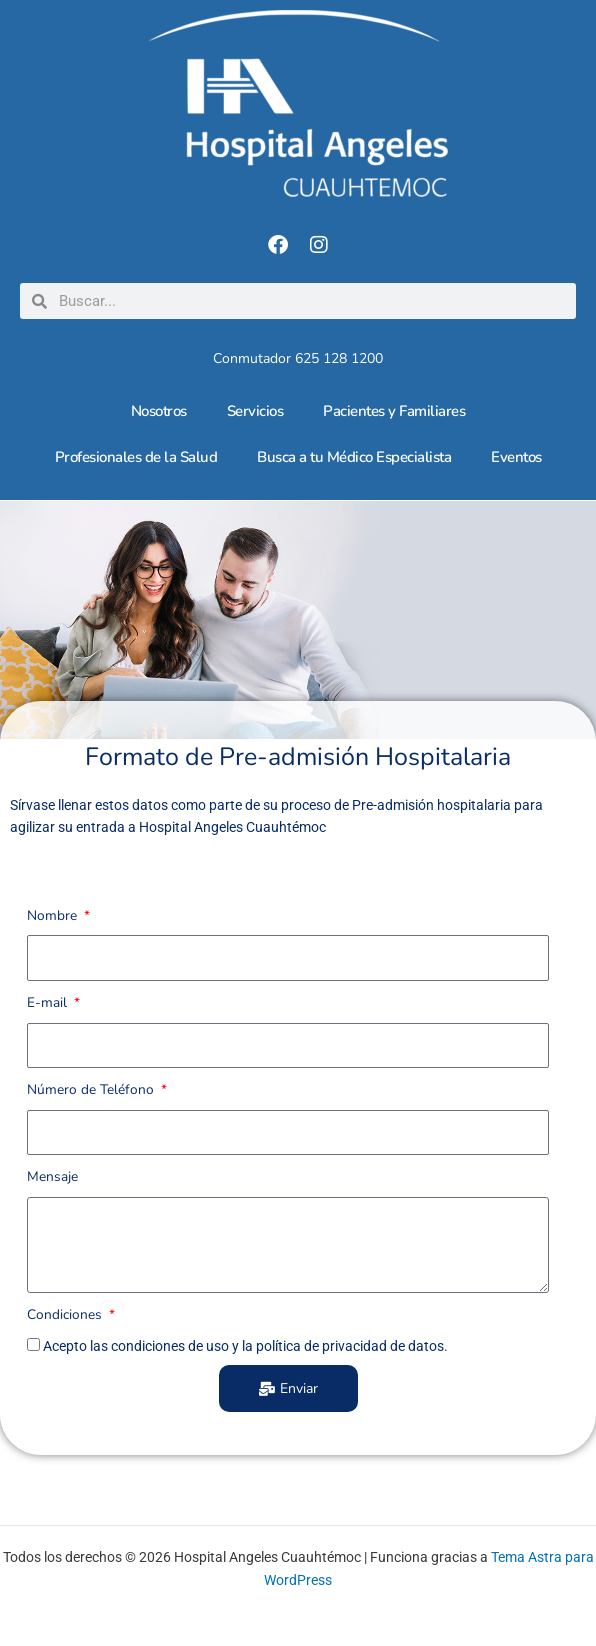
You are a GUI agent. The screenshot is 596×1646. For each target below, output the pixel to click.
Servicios (255, 411)
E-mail (49, 1002)
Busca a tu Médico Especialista (354, 457)
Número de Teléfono (92, 1089)
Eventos (516, 457)
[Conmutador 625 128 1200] (298, 342)
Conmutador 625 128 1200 (298, 358)
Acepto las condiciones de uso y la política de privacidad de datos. (245, 1346)
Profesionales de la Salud (136, 457)
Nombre (54, 915)
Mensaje (52, 1176)
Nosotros (159, 411)
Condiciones (66, 1314)
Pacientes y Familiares (394, 411)
